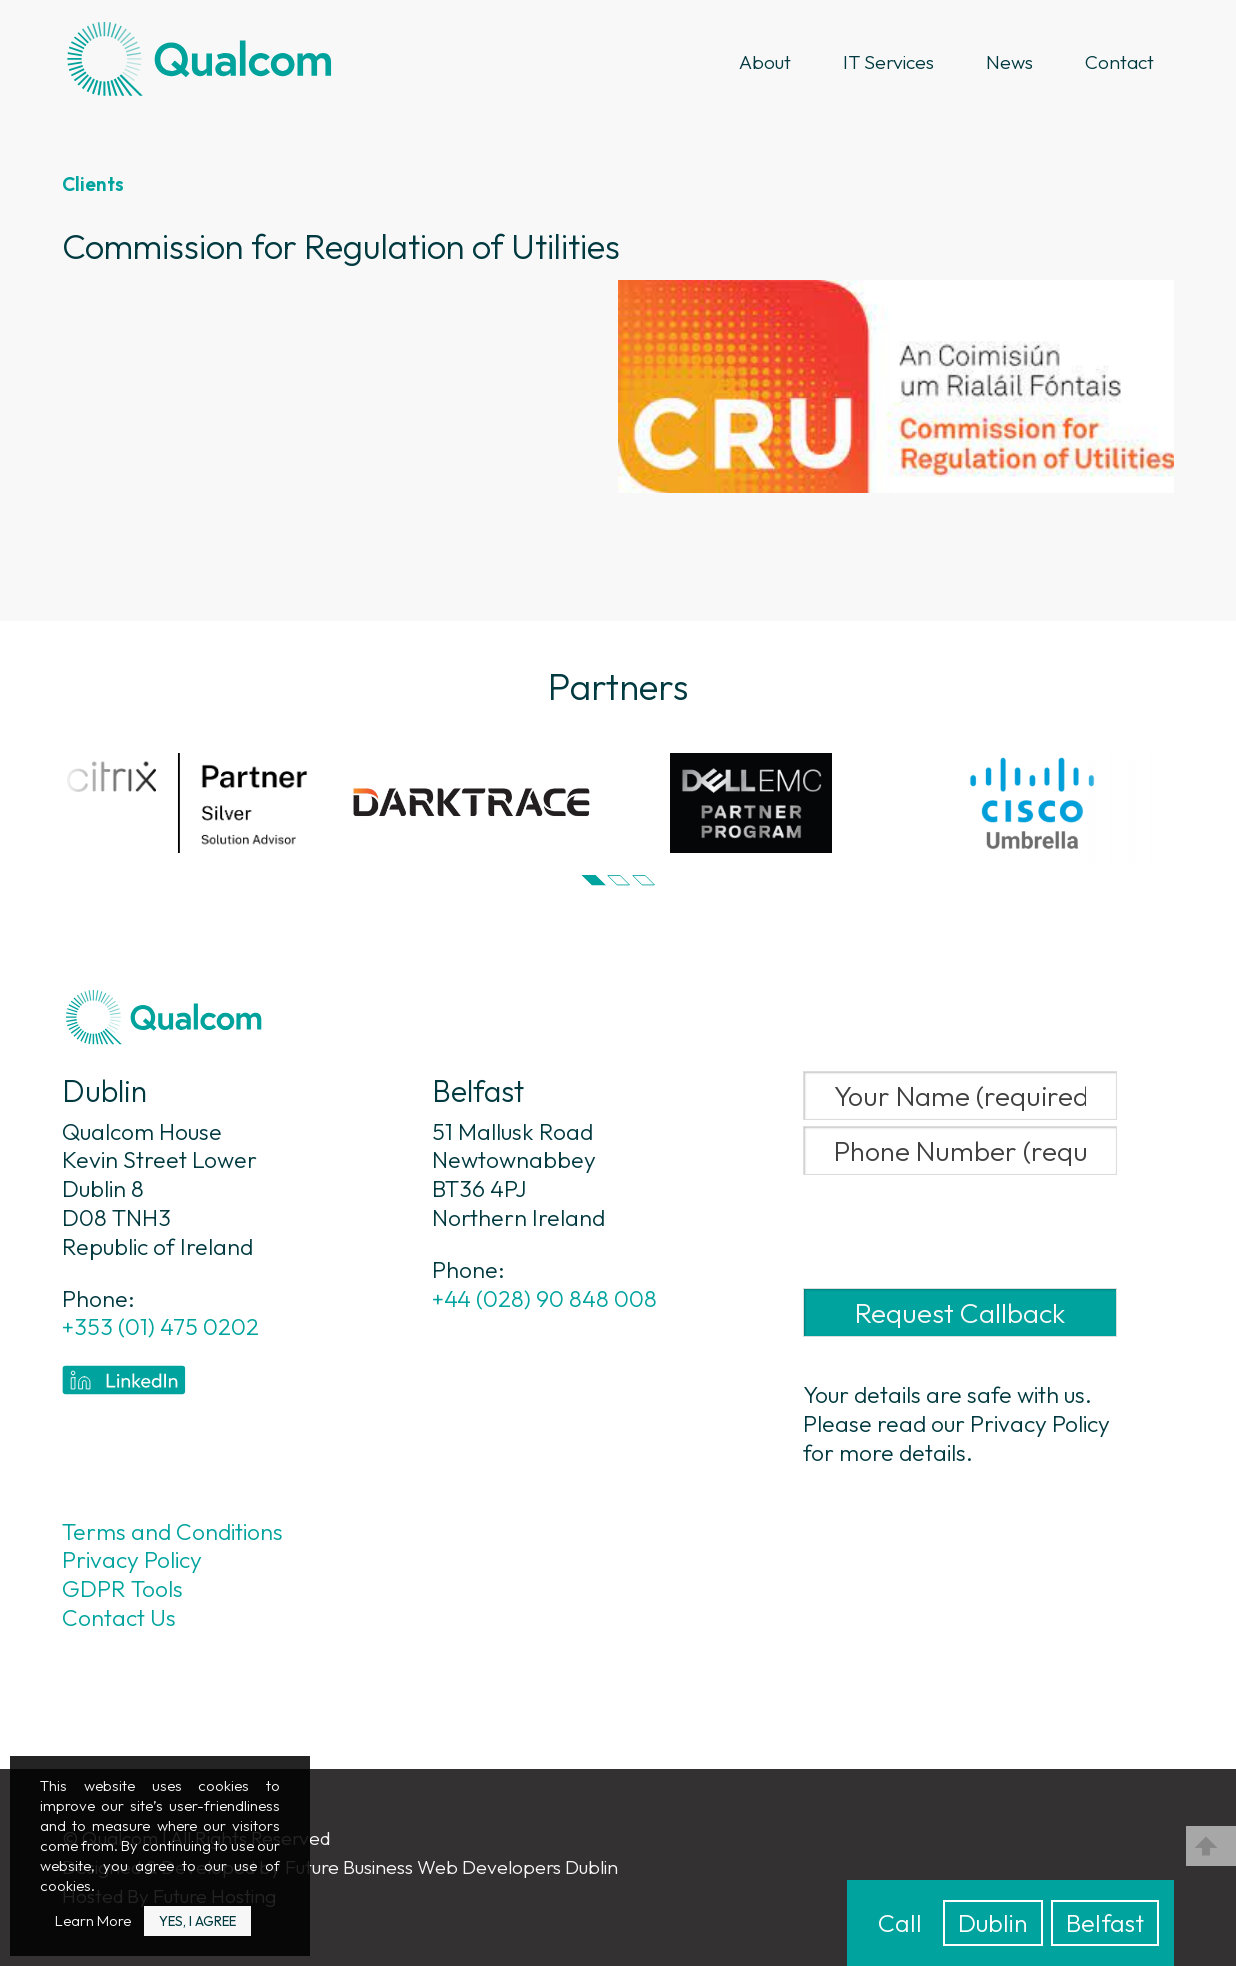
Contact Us (119, 1618)
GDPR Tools (122, 1589)
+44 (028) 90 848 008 (544, 1299)
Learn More (93, 1920)
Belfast (1105, 1922)
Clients (93, 184)
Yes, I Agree (197, 1921)
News (1009, 62)
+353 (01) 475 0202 (160, 1327)
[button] (593, 880)
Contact (1119, 62)
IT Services (888, 62)
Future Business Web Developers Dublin (451, 1867)
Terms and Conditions (172, 1532)
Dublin (993, 1922)
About (765, 62)
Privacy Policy (132, 1560)
